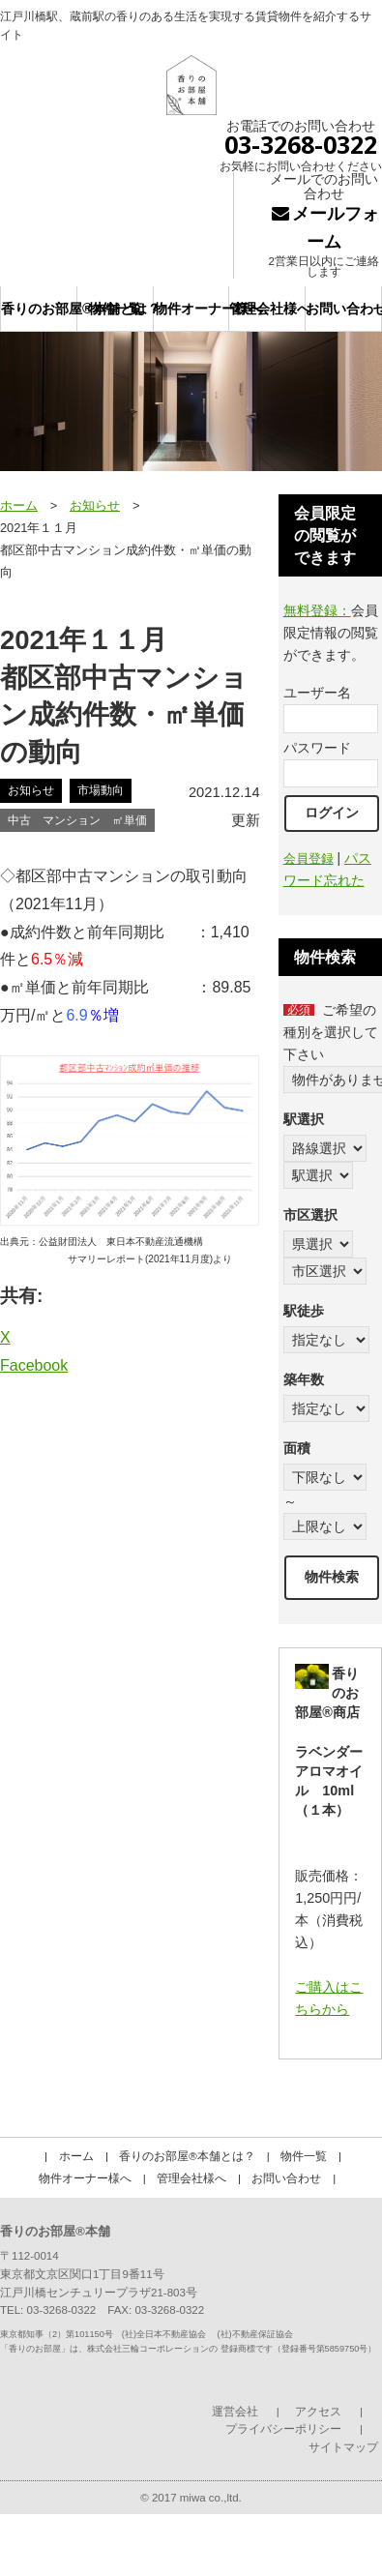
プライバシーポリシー (283, 2429)
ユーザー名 (317, 692)
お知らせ (95, 505)
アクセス (318, 2411)
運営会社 (235, 2411)
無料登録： (317, 610)
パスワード (317, 747)
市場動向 (100, 790)
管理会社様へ (267, 308)
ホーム (19, 505)
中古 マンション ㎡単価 (77, 820)
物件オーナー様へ (192, 308)
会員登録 (308, 858)
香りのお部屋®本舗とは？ (39, 308)
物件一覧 (115, 308)
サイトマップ (343, 2447)
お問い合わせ (344, 308)
